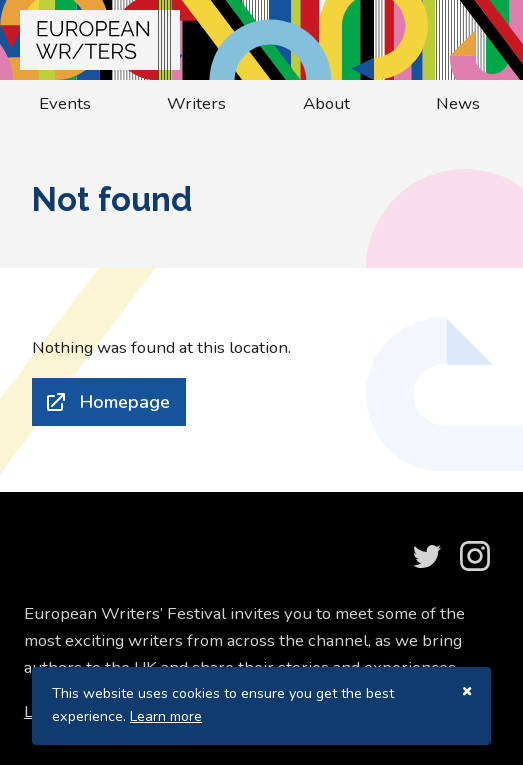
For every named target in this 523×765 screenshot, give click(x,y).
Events (65, 103)
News (458, 103)
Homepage (125, 402)
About (326, 103)
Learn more (166, 716)
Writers (196, 103)
